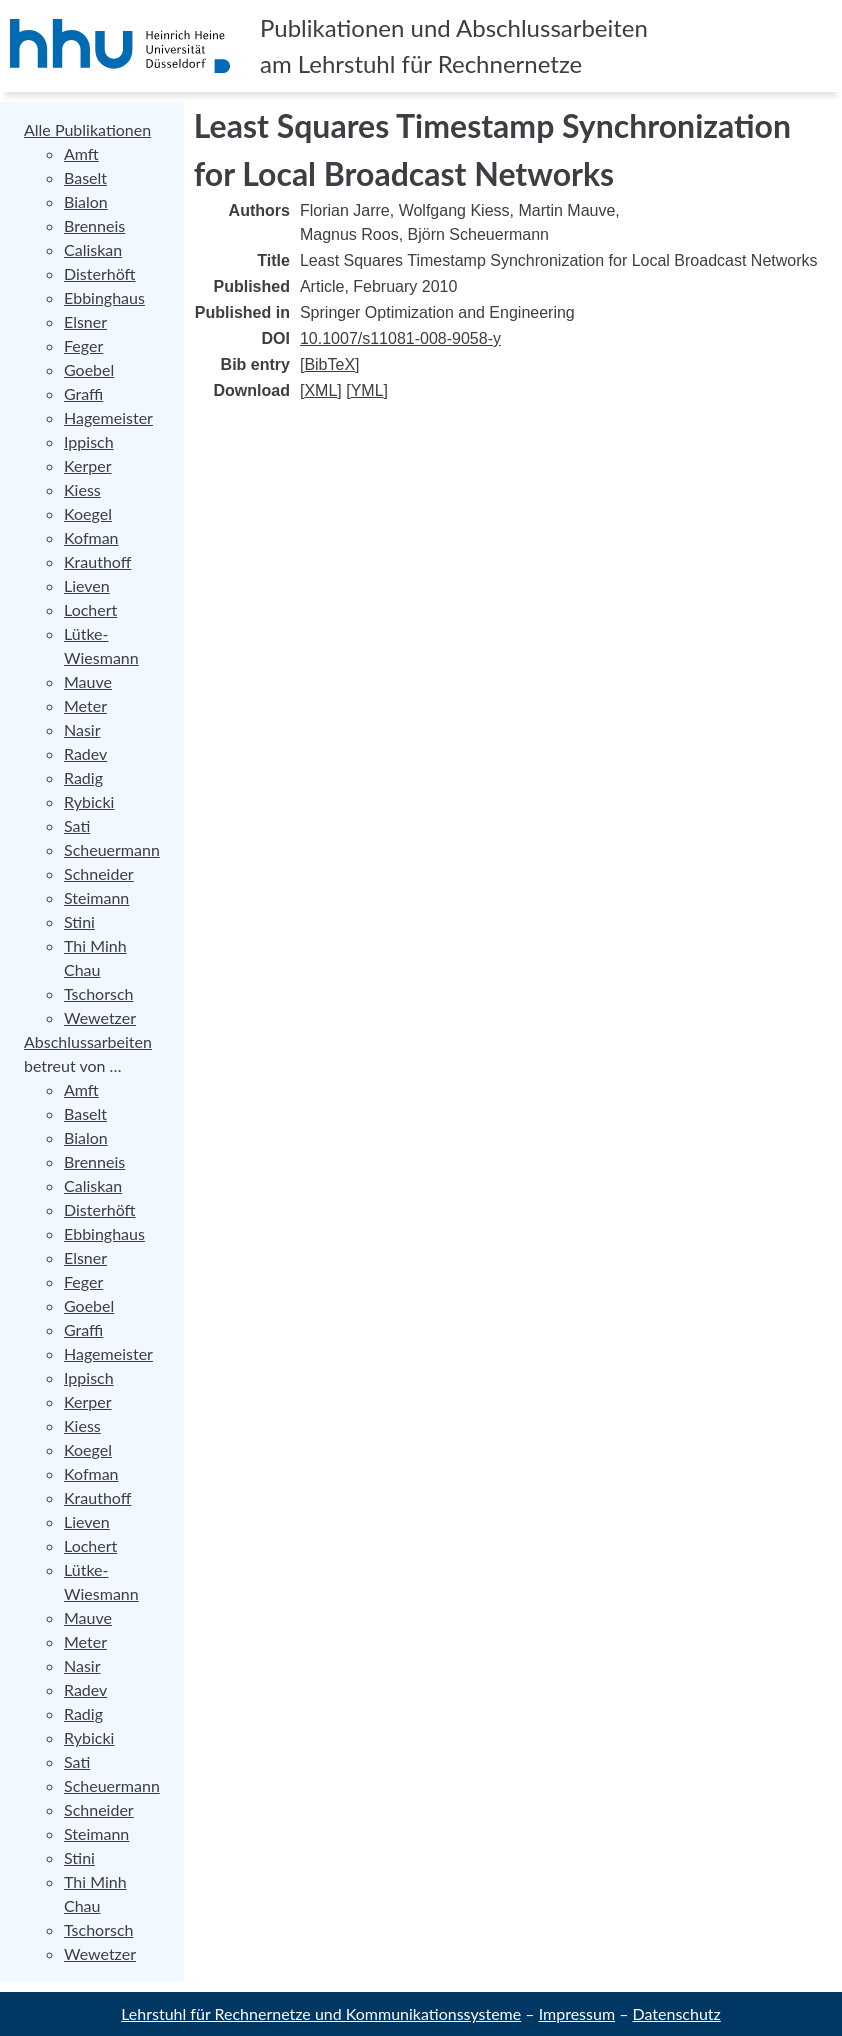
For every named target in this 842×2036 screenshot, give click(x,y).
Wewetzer (100, 1017)
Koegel (88, 513)
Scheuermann (112, 849)
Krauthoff (97, 561)
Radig (83, 777)
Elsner (85, 321)
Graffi (83, 393)
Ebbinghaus (104, 297)
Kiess (82, 489)
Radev (85, 753)
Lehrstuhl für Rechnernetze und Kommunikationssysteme (321, 2013)
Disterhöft (100, 273)
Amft (81, 153)
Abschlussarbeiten (88, 1041)
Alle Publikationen (87, 129)
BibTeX (329, 364)
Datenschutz (677, 2013)
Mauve (88, 681)
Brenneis (94, 225)
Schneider (99, 873)
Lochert (90, 609)
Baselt (85, 177)
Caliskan (93, 249)
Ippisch (89, 441)
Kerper (88, 465)
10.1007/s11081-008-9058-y (400, 338)
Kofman (91, 537)
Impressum (577, 2013)
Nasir (82, 729)
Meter (85, 705)
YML (367, 390)
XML (320, 390)
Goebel (89, 369)
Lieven (87, 585)
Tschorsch (98, 993)
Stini (79, 921)
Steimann (96, 897)
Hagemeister (108, 417)
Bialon (86, 201)
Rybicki (89, 801)
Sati (77, 825)
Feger (83, 345)
